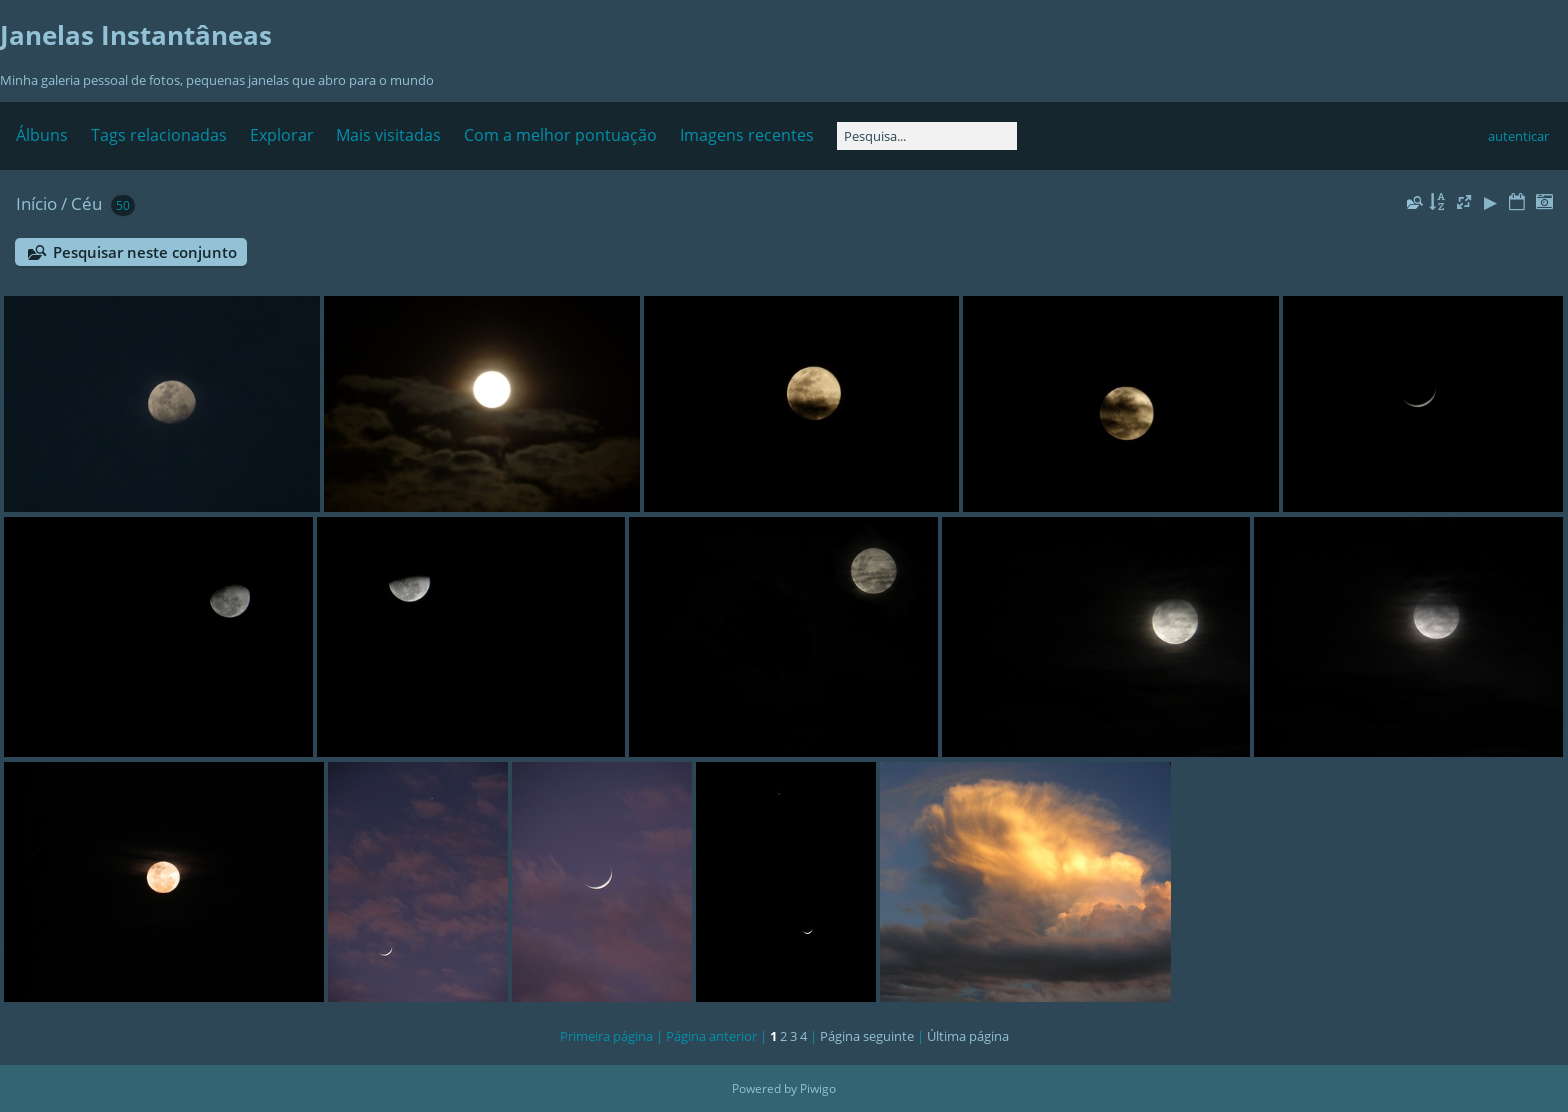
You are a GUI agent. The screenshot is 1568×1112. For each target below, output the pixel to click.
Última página (968, 1036)
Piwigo (818, 1088)
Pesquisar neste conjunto (145, 252)
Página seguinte (867, 1036)
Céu (86, 203)
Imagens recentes (747, 135)
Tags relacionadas (159, 135)
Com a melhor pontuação (560, 135)
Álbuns (42, 135)
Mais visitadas (388, 135)
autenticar (1518, 136)
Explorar (282, 135)
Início (36, 203)
